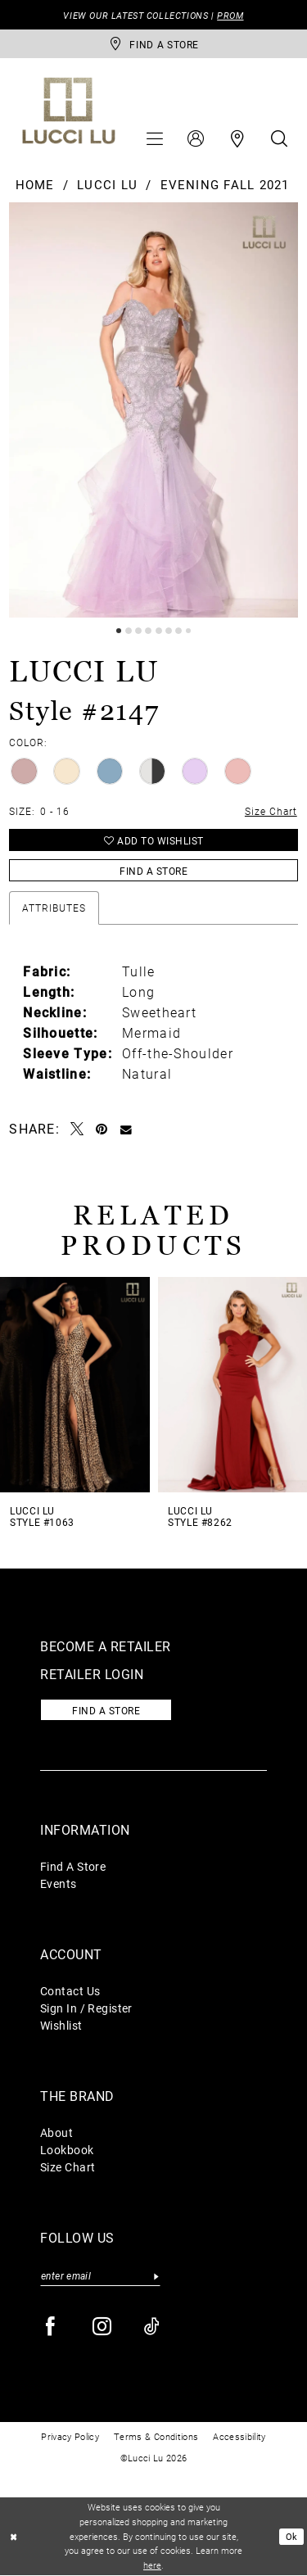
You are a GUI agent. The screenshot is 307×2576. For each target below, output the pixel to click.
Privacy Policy (70, 2436)
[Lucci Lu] (68, 110)
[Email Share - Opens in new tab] (126, 1129)
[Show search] (279, 138)
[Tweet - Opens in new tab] (77, 1129)
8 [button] (188, 630)
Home (35, 184)
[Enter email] (100, 2276)
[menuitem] (154, 138)
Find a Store (153, 870)
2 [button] (128, 630)
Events (58, 1883)
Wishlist (61, 2025)
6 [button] (168, 630)
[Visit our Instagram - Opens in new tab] (103, 2327)
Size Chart (67, 2167)
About (56, 2132)
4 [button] (148, 630)
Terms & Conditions (156, 2436)
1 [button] (118, 630)
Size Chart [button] (271, 810)
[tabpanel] (153, 410)
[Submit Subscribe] (155, 2276)
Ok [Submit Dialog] (292, 2537)
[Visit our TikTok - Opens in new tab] (152, 2327)
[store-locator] (153, 43)
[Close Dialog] (13, 2537)
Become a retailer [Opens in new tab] (105, 1646)
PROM (230, 15)
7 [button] (178, 630)
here (152, 2566)
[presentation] (75, 1384)
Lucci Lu (107, 184)
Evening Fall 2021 (225, 184)
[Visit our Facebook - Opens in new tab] (51, 2327)
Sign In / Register (86, 2008)
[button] (154, 138)
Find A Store (73, 1866)
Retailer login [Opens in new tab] (91, 1673)
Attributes (54, 907)
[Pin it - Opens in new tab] (102, 1128)
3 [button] (138, 630)
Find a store (106, 1710)
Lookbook (67, 2149)
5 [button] (159, 630)
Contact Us (70, 1991)
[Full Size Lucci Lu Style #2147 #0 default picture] (153, 410)
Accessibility (239, 2436)
